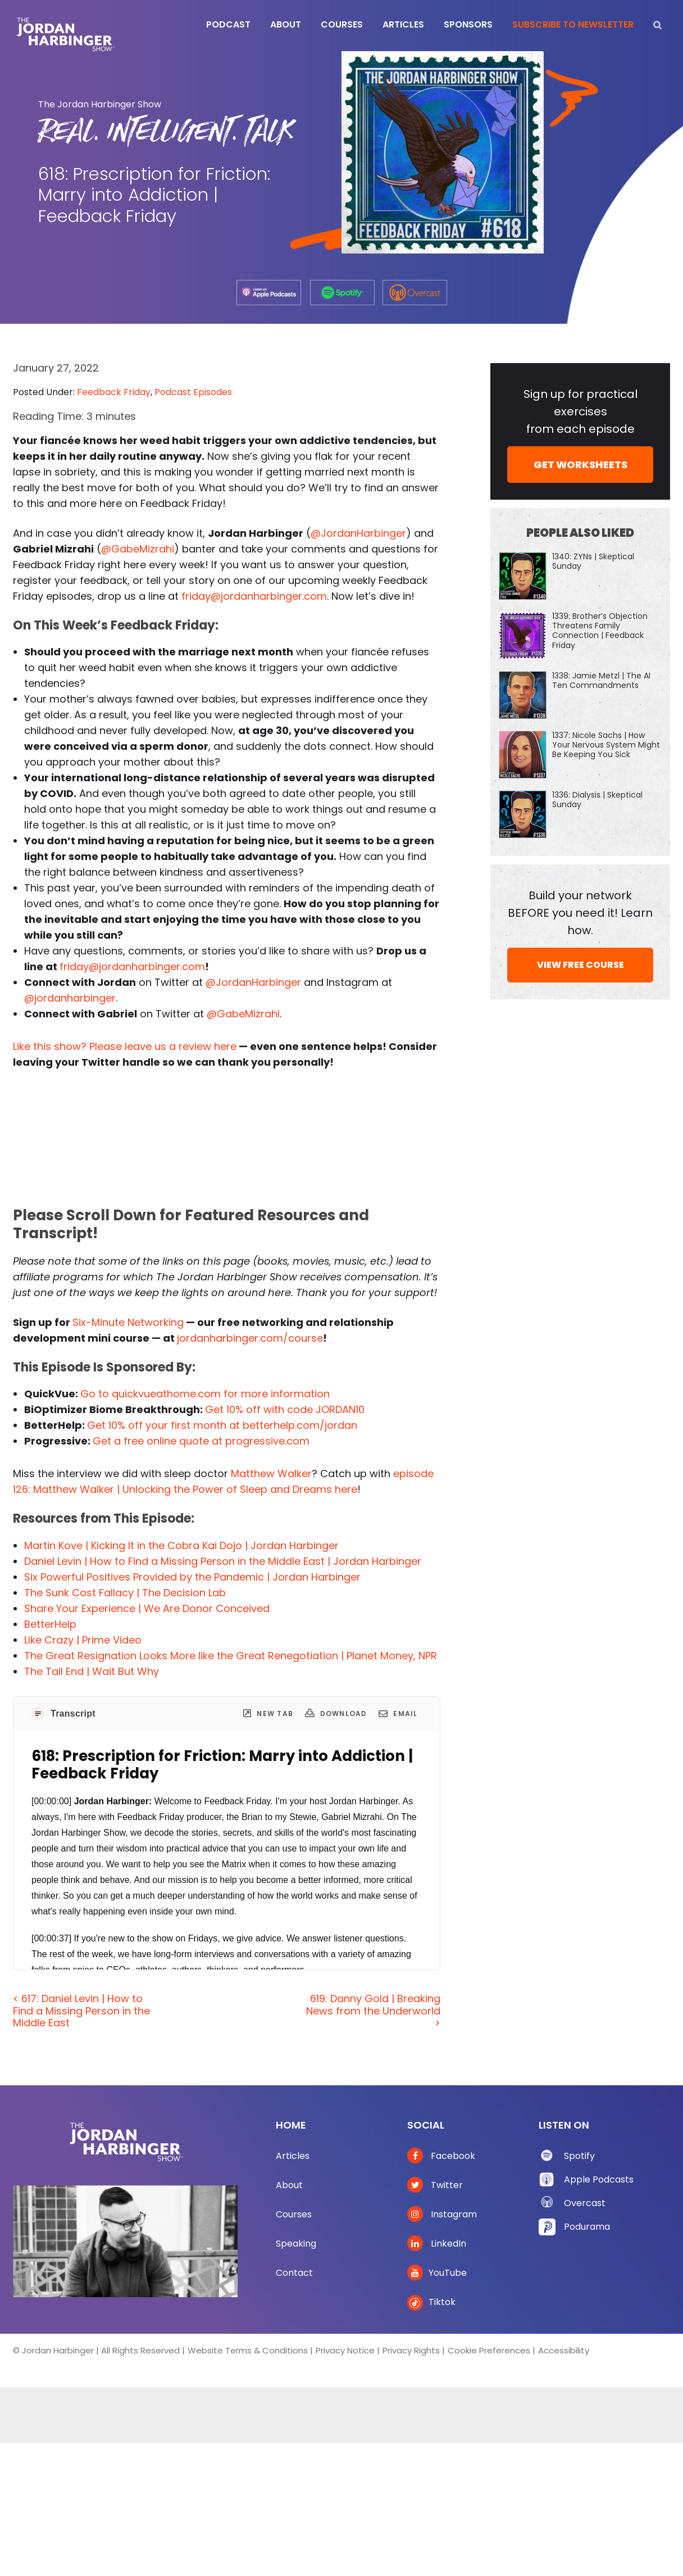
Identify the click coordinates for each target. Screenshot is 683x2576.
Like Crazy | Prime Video (83, 1640)
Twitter (435, 2185)
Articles (292, 2155)
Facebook (441, 2155)
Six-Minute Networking (128, 1322)
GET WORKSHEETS (580, 465)
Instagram (442, 2214)
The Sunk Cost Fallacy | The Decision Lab (125, 1593)
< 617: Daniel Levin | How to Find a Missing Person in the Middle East (81, 2010)
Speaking (296, 2243)
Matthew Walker (271, 1473)
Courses (294, 2214)
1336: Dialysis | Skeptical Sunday (597, 799)
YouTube (437, 2272)
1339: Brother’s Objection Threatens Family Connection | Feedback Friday (600, 630)
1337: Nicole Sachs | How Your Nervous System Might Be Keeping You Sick (606, 745)
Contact (294, 2272)
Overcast (584, 2203)
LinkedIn (436, 2243)
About (289, 2185)
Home (291, 2125)
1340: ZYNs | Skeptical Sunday (593, 561)
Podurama (587, 2226)
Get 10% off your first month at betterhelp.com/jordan (222, 1425)
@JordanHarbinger (358, 533)
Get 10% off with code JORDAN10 (285, 1409)
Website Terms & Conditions (248, 2350)
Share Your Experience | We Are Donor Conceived (147, 1608)
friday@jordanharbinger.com (254, 596)
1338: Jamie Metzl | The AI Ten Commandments (601, 680)
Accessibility (563, 2350)
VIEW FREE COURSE (580, 964)
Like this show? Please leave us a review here (124, 1046)
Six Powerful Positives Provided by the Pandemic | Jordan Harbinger (192, 1577)
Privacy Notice (345, 2350)
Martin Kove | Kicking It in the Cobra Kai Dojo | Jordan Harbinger (181, 1545)
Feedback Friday (114, 392)
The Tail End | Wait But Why (91, 1671)
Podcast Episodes (193, 392)
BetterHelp (50, 1624)
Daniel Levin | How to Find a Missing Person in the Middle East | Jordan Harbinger (222, 1561)
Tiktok (431, 2302)
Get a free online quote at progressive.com (201, 1441)
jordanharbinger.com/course (250, 1338)
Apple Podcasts (599, 2179)
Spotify (579, 2155)
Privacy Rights (411, 2350)
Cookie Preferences (489, 2350)
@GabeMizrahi (137, 549)
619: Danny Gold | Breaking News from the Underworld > (373, 2010)
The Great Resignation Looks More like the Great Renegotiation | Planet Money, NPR (230, 1656)
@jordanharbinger (70, 998)
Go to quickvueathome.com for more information (205, 1394)
